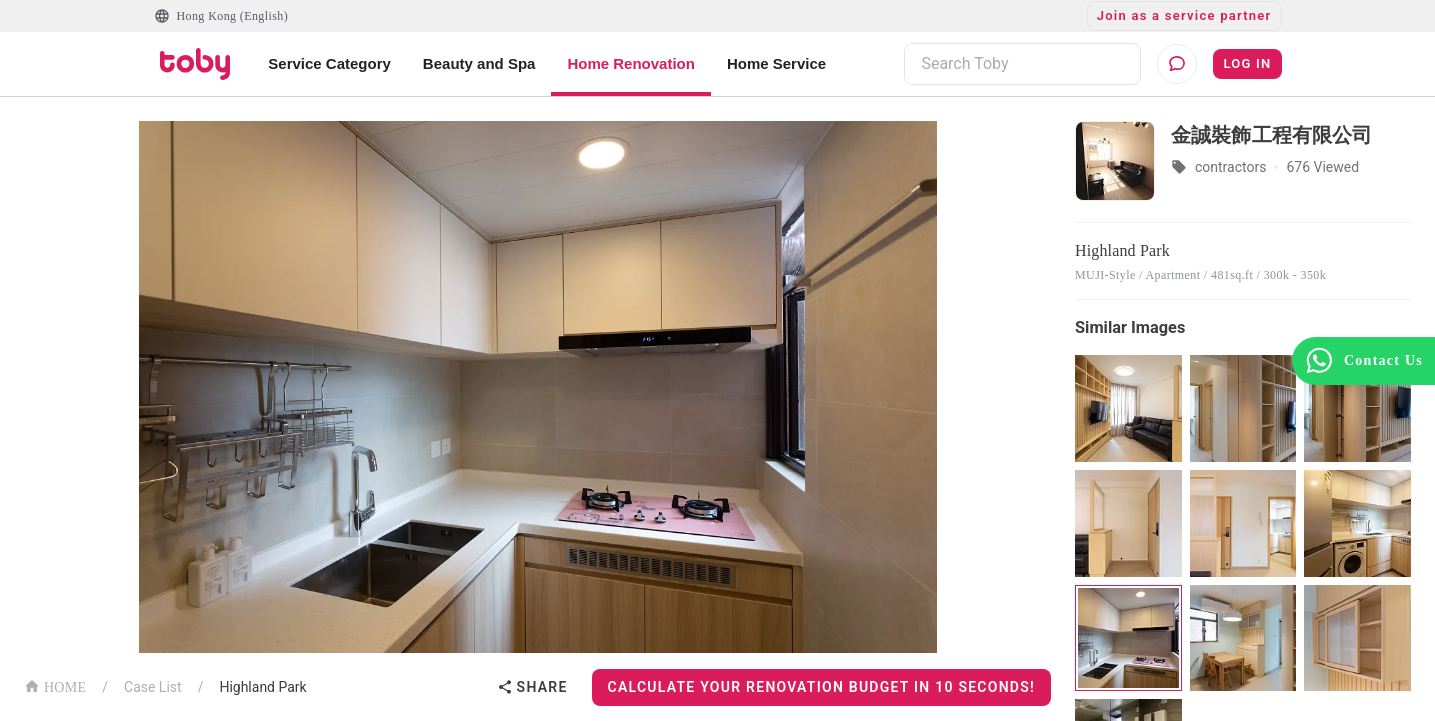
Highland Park (262, 687)
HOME (55, 685)
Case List (153, 687)
